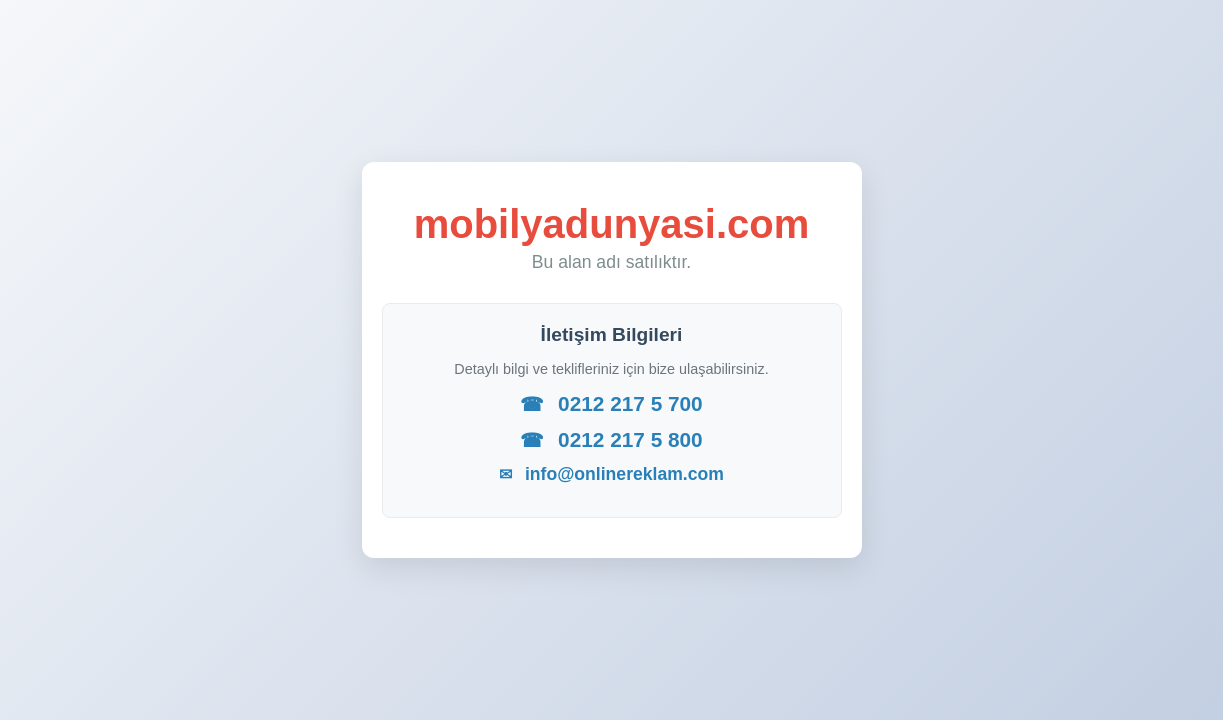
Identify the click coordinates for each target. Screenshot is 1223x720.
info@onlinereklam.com (611, 474)
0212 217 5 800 (611, 439)
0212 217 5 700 (611, 403)
